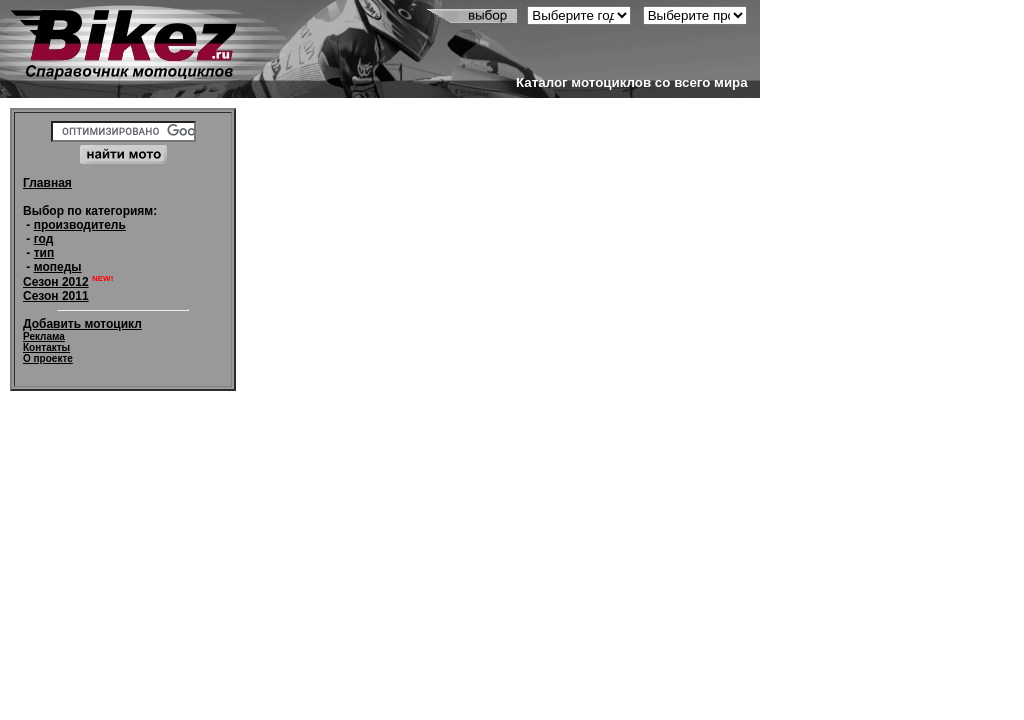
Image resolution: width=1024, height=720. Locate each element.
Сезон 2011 (56, 296)
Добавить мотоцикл (82, 324)
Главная (47, 183)
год (44, 239)
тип (44, 253)
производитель (80, 225)
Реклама (44, 336)
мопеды (58, 267)
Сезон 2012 (56, 282)
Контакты (46, 347)
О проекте (48, 358)
